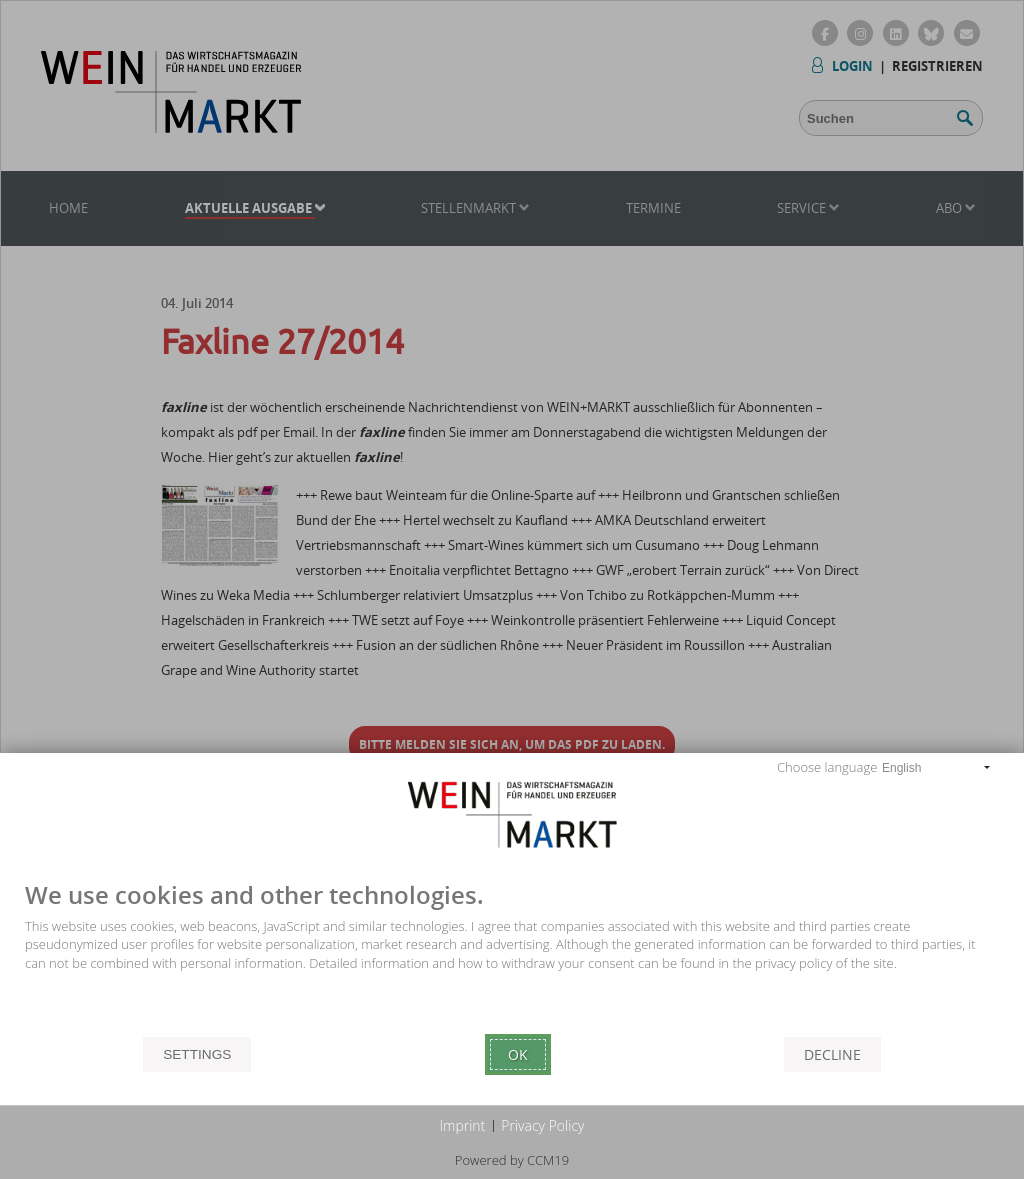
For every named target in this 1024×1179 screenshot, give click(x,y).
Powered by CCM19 (512, 1160)
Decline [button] (832, 1054)
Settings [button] (197, 1054)
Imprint (463, 1125)
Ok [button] (518, 1054)
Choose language (827, 767)
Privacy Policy (542, 1125)
